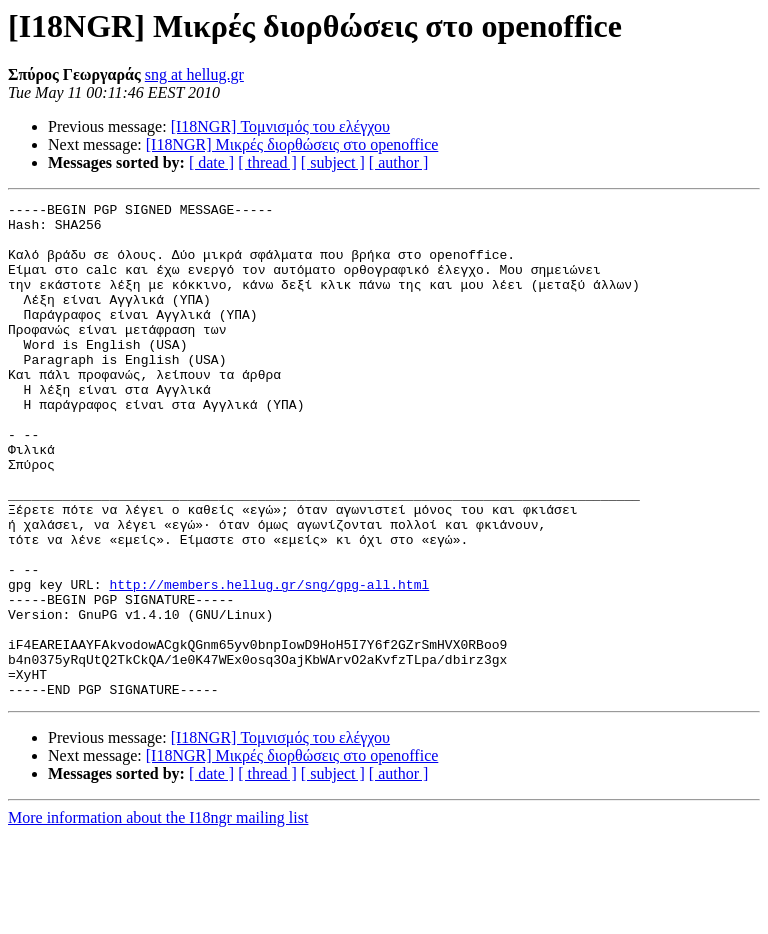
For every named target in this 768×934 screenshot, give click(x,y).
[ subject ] (333, 162)
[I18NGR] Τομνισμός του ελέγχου (280, 126)
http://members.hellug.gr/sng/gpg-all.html (269, 662)
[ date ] (211, 162)
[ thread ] (267, 162)
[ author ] (399, 162)
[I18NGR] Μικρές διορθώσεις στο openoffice (292, 144)
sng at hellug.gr (194, 74)
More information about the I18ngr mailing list (158, 916)
